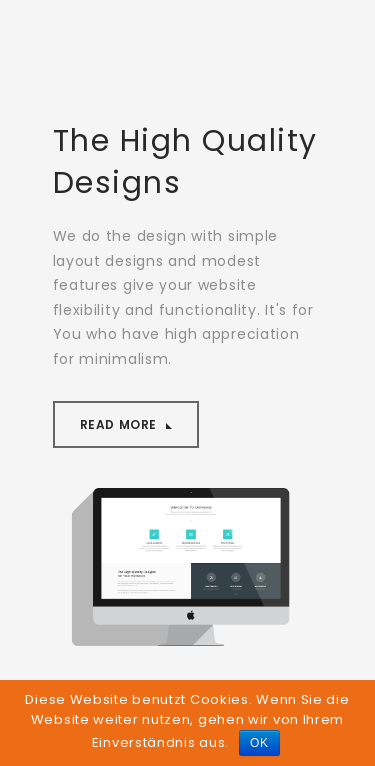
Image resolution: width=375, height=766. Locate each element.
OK (259, 743)
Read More (120, 424)
